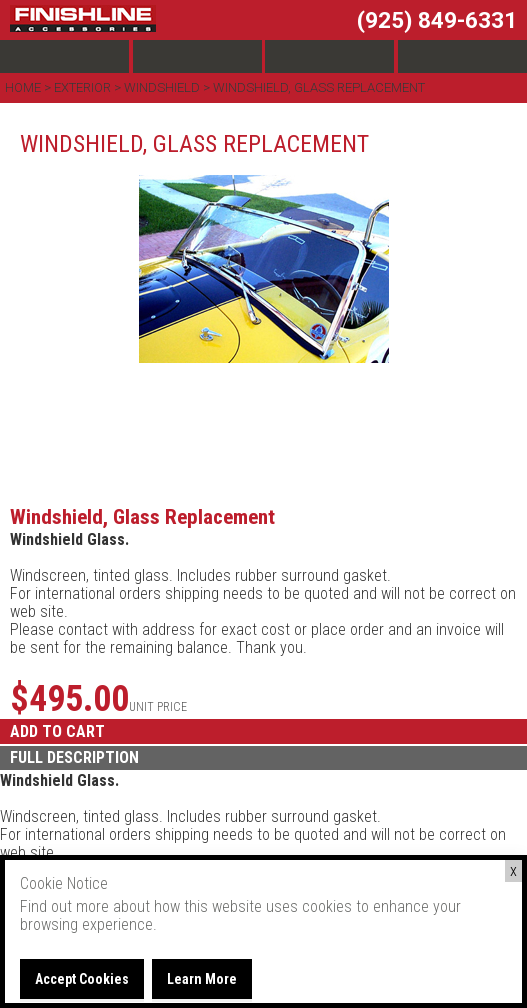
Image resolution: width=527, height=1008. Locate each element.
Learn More (202, 979)
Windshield (162, 87)
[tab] (263, 758)
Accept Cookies (82, 979)
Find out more (64, 906)
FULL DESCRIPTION (74, 757)
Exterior (82, 87)
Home (24, 87)
